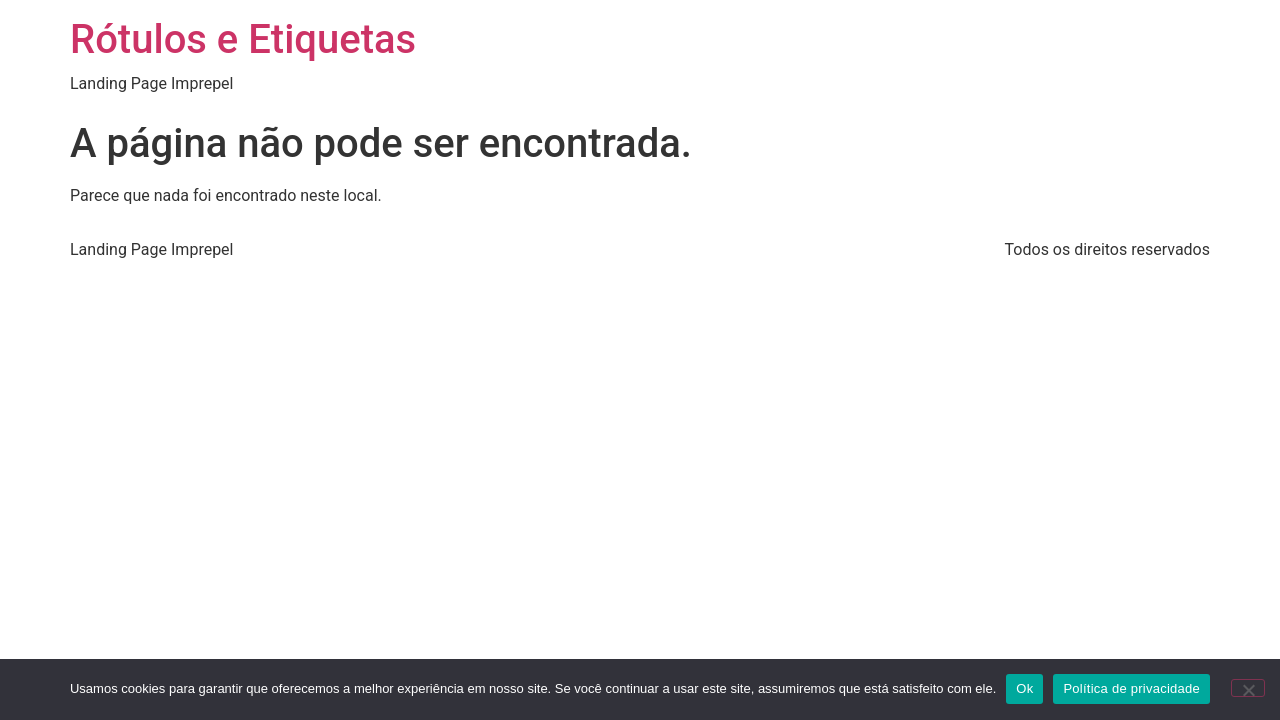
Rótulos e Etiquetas (243, 39)
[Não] (1248, 688)
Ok (1024, 688)
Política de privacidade (1131, 688)
